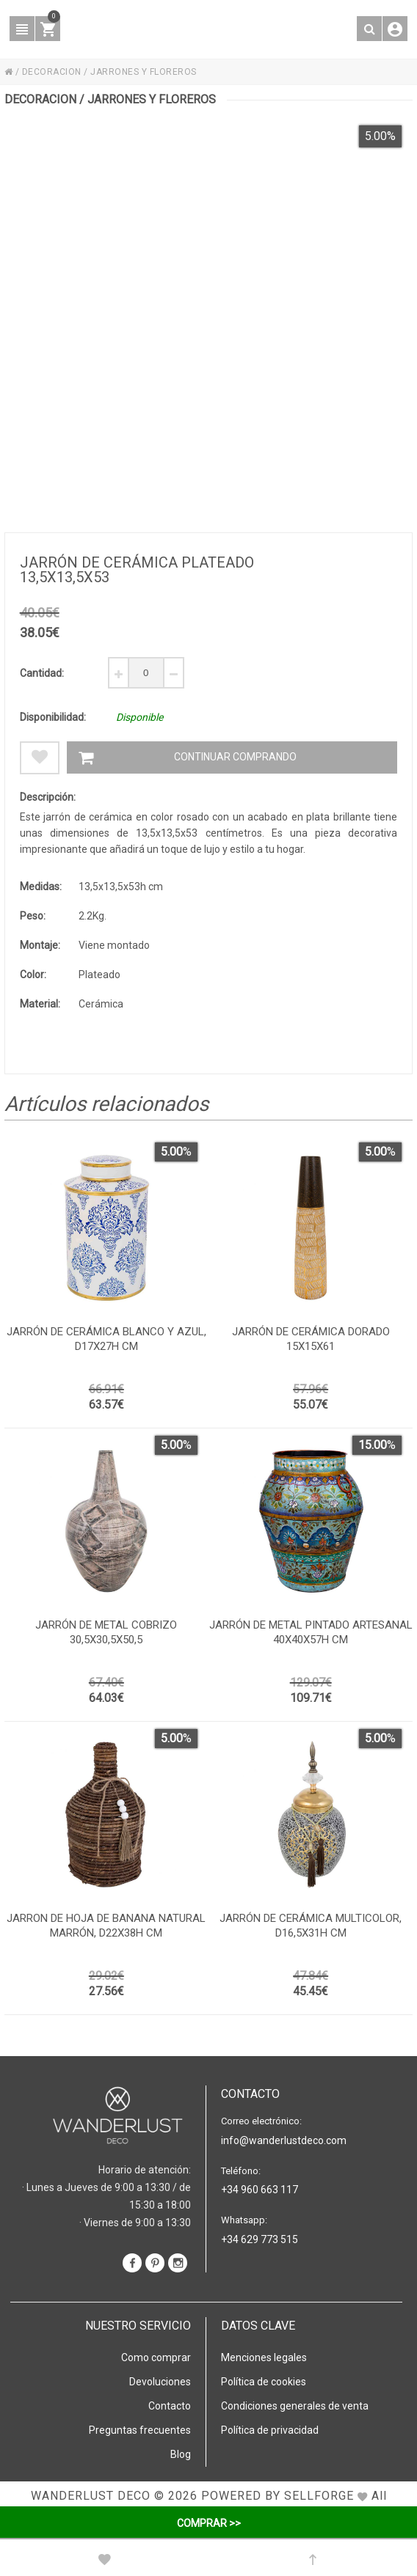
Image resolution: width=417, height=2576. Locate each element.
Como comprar (156, 2357)
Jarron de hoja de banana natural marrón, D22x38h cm (106, 1926)
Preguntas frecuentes (140, 2430)
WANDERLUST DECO (91, 2496)
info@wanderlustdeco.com (284, 2140)
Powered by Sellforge (277, 2496)
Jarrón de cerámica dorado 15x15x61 (311, 1339)
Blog (180, 2454)
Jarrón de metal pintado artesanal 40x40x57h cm (311, 1632)
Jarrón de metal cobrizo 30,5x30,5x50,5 (106, 1632)
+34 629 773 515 (259, 2239)
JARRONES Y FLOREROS (143, 72)
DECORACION (51, 72)
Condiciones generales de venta (295, 2406)
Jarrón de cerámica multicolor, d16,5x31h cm (311, 1926)
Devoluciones (160, 2382)
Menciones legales (264, 2357)
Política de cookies (263, 2382)
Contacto (169, 2406)
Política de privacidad (270, 2430)
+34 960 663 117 (259, 2189)
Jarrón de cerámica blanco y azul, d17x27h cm (106, 1339)
